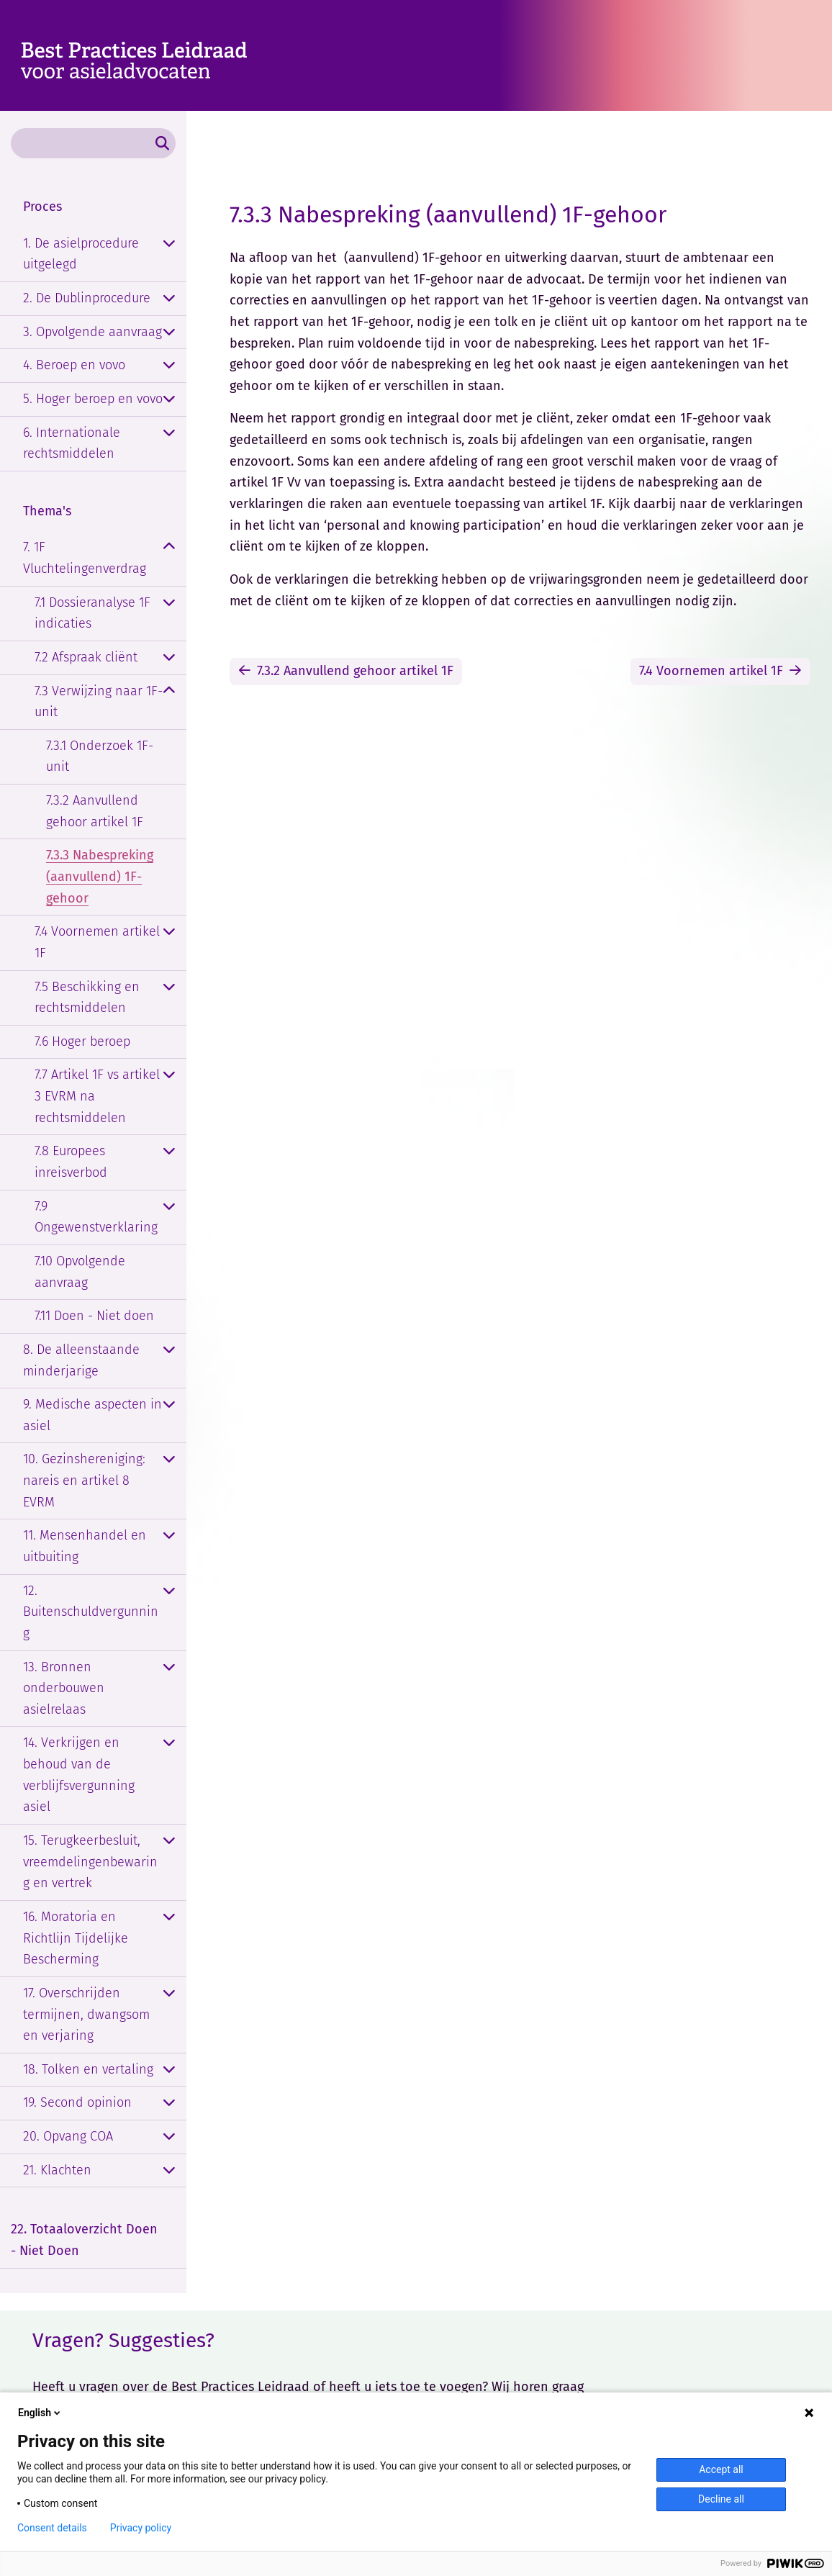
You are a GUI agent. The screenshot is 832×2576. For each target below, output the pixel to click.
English (40, 2412)
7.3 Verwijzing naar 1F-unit (99, 701)
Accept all (721, 2469)
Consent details (52, 2528)
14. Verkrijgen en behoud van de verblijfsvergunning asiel (79, 1775)
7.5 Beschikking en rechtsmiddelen (87, 997)
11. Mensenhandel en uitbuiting (84, 1546)
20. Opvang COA (68, 2136)
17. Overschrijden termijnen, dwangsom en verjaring (86, 2014)
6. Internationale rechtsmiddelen (71, 443)
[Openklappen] (169, 244)
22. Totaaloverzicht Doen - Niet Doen (84, 2240)
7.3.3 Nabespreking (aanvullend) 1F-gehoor (99, 876)
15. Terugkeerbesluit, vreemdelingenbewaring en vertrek (90, 1861)
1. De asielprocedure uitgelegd (81, 254)
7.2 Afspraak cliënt (86, 657)
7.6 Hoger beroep (82, 1041)
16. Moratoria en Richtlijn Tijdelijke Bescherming (75, 1938)
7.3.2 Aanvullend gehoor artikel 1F (94, 811)
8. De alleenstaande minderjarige (81, 1360)
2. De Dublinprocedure (86, 298)
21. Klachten (57, 2170)
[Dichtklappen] (169, 547)
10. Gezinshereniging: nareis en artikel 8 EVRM (84, 1480)
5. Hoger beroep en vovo (93, 399)
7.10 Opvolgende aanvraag (80, 1272)
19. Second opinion (77, 2102)
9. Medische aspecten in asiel (92, 1415)
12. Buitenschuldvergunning (90, 1612)
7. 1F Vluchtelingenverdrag (84, 558)
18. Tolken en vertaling (88, 2069)
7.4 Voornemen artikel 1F (97, 942)
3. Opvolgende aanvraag (92, 332)
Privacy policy (140, 2528)
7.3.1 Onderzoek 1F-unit (99, 756)
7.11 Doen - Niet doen (94, 1316)
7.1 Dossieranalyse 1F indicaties (92, 613)
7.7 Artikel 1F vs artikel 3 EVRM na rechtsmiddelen (97, 1096)
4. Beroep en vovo (74, 365)
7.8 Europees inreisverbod (71, 1161)
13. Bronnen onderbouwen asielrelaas (63, 1688)
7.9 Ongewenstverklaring (96, 1217)
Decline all (721, 2499)
